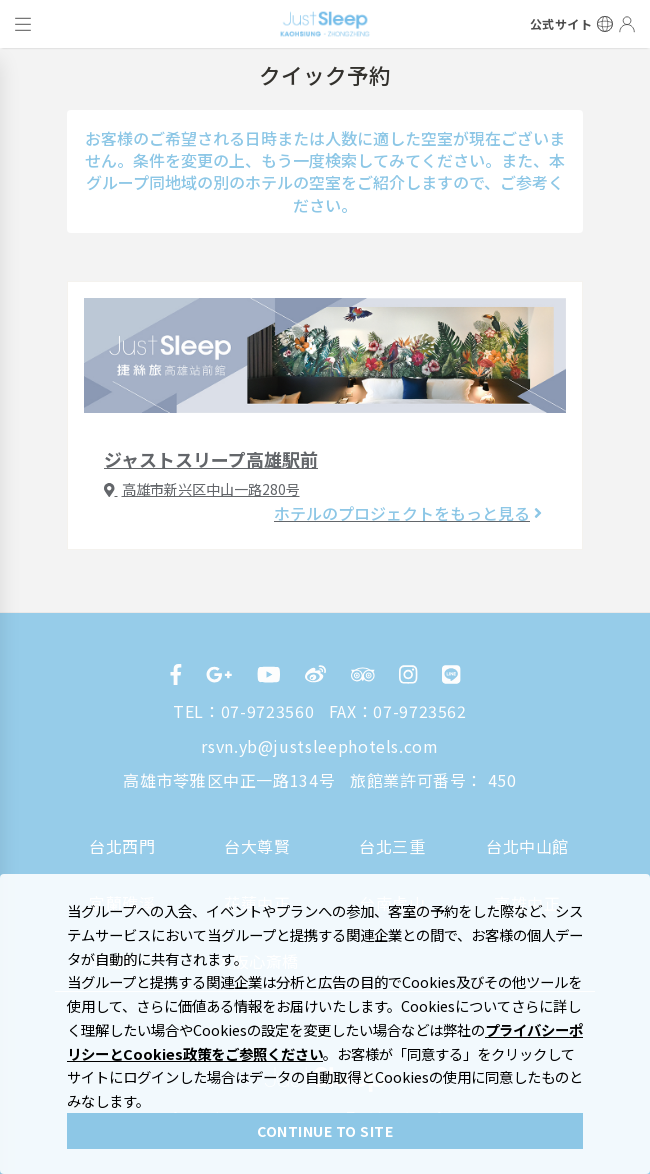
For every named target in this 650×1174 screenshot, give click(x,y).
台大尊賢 (257, 846)
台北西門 (122, 846)
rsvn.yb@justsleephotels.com (319, 746)
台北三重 (392, 846)
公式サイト (561, 24)
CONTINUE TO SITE (325, 1131)
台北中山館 (527, 846)
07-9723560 (267, 711)
